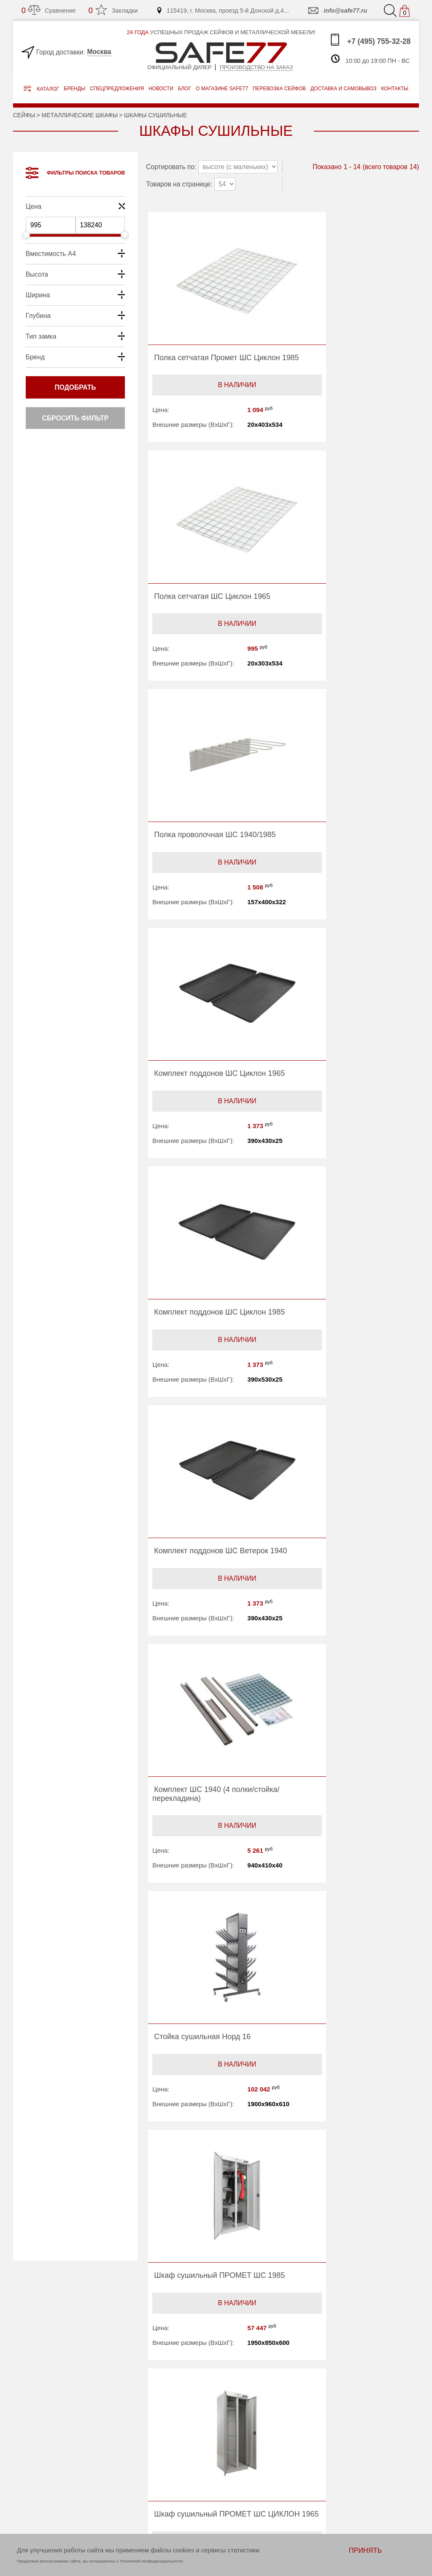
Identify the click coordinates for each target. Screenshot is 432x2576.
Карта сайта (159, 2485)
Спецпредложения (117, 89)
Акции (237, 2434)
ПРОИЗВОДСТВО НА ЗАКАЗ (57, 2435)
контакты (394, 89)
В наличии (213, 399)
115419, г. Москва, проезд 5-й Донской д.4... (222, 10)
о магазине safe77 (222, 89)
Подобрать (75, 387)
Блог (184, 89)
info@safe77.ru (337, 10)
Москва (99, 51)
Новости (160, 89)
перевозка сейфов (279, 89)
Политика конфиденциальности (173, 2499)
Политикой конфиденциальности (151, 2561)
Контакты (156, 2475)
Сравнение (49, 10)
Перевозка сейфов (255, 2444)
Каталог (41, 89)
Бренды (74, 89)
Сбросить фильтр (75, 418)
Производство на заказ (256, 67)
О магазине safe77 (168, 2455)
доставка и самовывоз (343, 89)
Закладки (113, 10)
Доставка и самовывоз (260, 2455)
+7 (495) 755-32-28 (369, 40)
